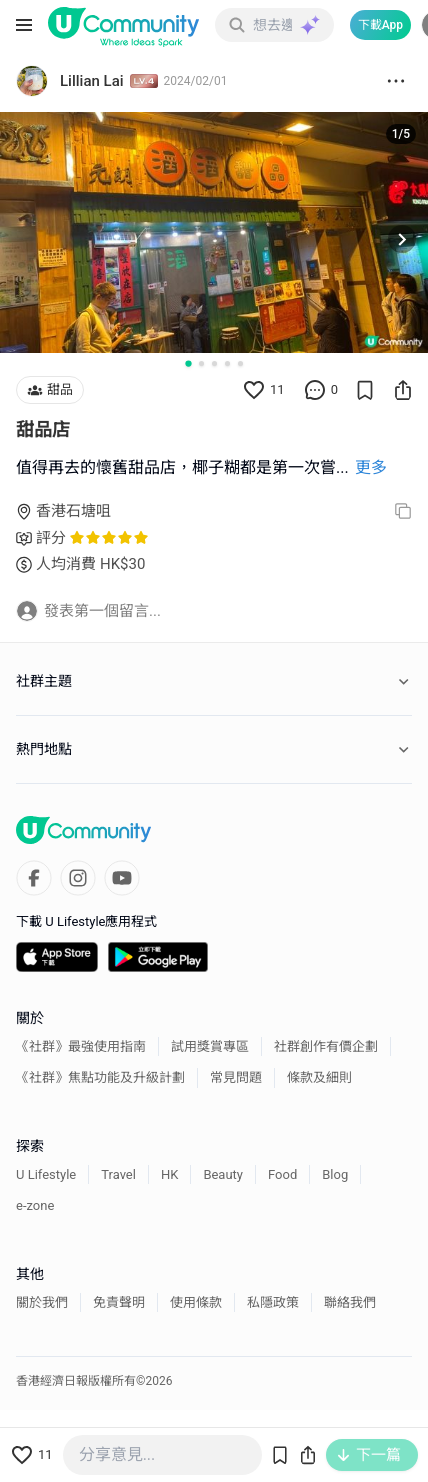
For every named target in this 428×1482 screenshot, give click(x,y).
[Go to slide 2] (201, 363)
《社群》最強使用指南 (81, 1046)
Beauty (223, 1174)
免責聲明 (119, 1302)
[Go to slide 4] (227, 363)
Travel (118, 1174)
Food (282, 1174)
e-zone (35, 1205)
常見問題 (236, 1077)
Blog (335, 1174)
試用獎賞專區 (210, 1046)
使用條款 (196, 1302)
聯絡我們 (350, 1302)
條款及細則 (319, 1077)
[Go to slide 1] (188, 363)
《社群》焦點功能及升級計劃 (100, 1077)
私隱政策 (273, 1302)
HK (169, 1174)
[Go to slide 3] (214, 363)
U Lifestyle (46, 1174)
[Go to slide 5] (240, 363)
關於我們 (42, 1302)
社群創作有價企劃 (326, 1046)
